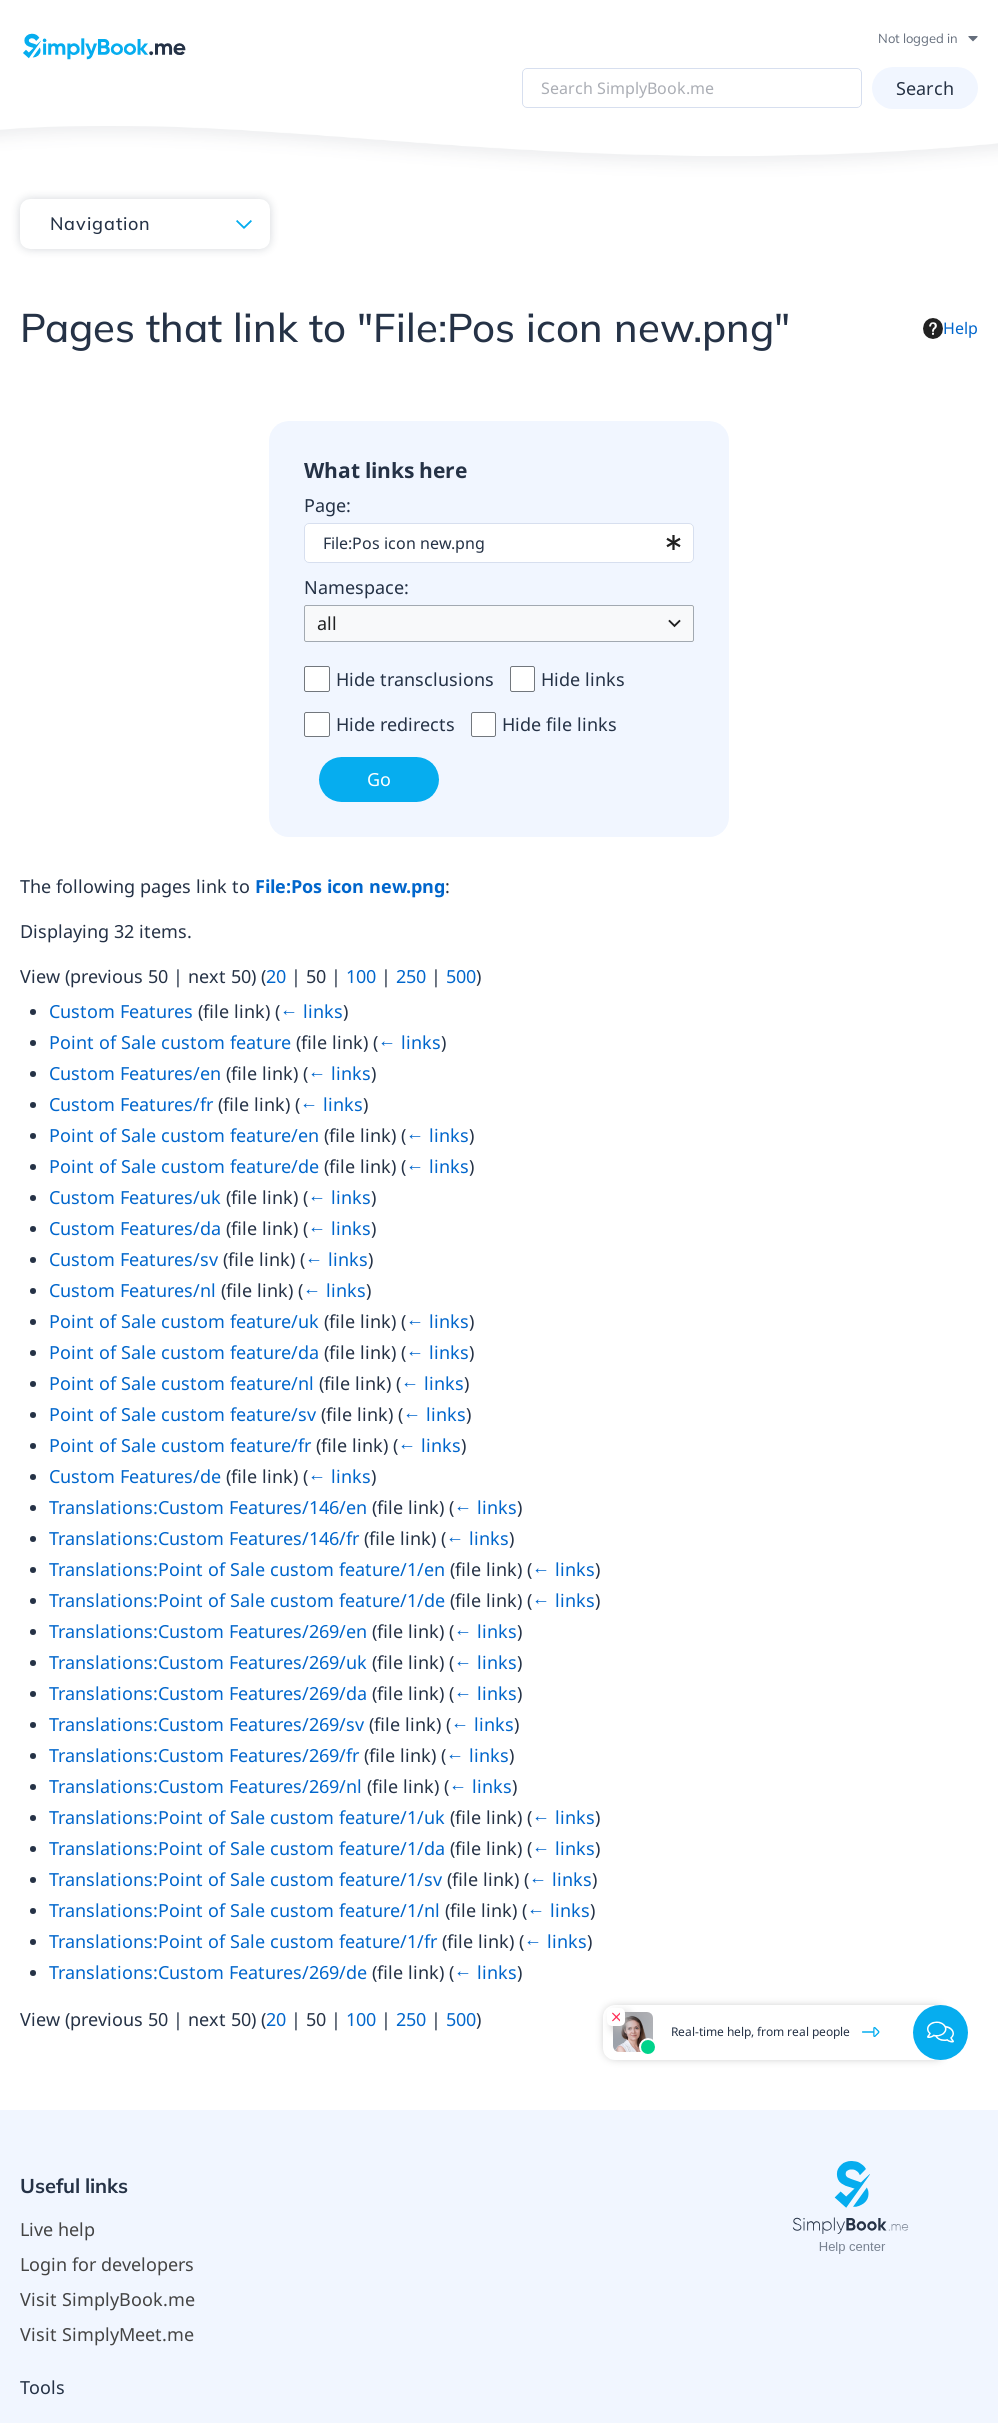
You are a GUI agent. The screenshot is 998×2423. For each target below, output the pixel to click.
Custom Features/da (135, 1228)
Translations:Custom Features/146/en (208, 1507)
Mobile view (686, 2304)
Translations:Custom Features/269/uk (208, 1662)
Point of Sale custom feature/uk (184, 1321)
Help (950, 328)
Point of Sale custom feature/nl (181, 1383)
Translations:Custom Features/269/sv (206, 1724)
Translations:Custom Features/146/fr (204, 1538)
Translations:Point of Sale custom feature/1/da (247, 1848)
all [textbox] (327, 623)
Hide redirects (395, 724)
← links (311, 1011)
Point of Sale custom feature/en (184, 1135)
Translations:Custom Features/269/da (208, 1693)
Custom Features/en (135, 1073)
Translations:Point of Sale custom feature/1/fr (243, 1941)
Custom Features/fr (131, 1104)
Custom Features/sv (133, 1259)
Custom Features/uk (135, 1197)
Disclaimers (588, 2304)
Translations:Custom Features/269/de (208, 1972)
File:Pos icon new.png (350, 886)
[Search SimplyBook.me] (698, 88)
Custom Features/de (135, 1476)
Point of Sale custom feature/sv (182, 1414)
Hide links (583, 679)
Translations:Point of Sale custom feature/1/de (247, 1600)
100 (361, 976)
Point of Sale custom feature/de (184, 1166)
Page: (327, 505)
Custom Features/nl (132, 1290)
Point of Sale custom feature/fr (180, 1445)
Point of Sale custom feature (170, 1042)
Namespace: (356, 587)
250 (411, 976)
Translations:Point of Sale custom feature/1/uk (247, 1817)
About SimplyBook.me (459, 2304)
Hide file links (559, 724)
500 (461, 976)
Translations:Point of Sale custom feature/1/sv (245, 1879)
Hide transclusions (415, 679)
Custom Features (121, 1011)
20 (276, 976)
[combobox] (499, 543)
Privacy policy (323, 2304)
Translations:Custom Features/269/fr (204, 1755)
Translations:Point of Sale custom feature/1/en (247, 1569)
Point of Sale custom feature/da (184, 1352)
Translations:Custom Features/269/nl (205, 1786)
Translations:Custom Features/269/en (208, 1631)
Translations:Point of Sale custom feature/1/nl (244, 1910)
